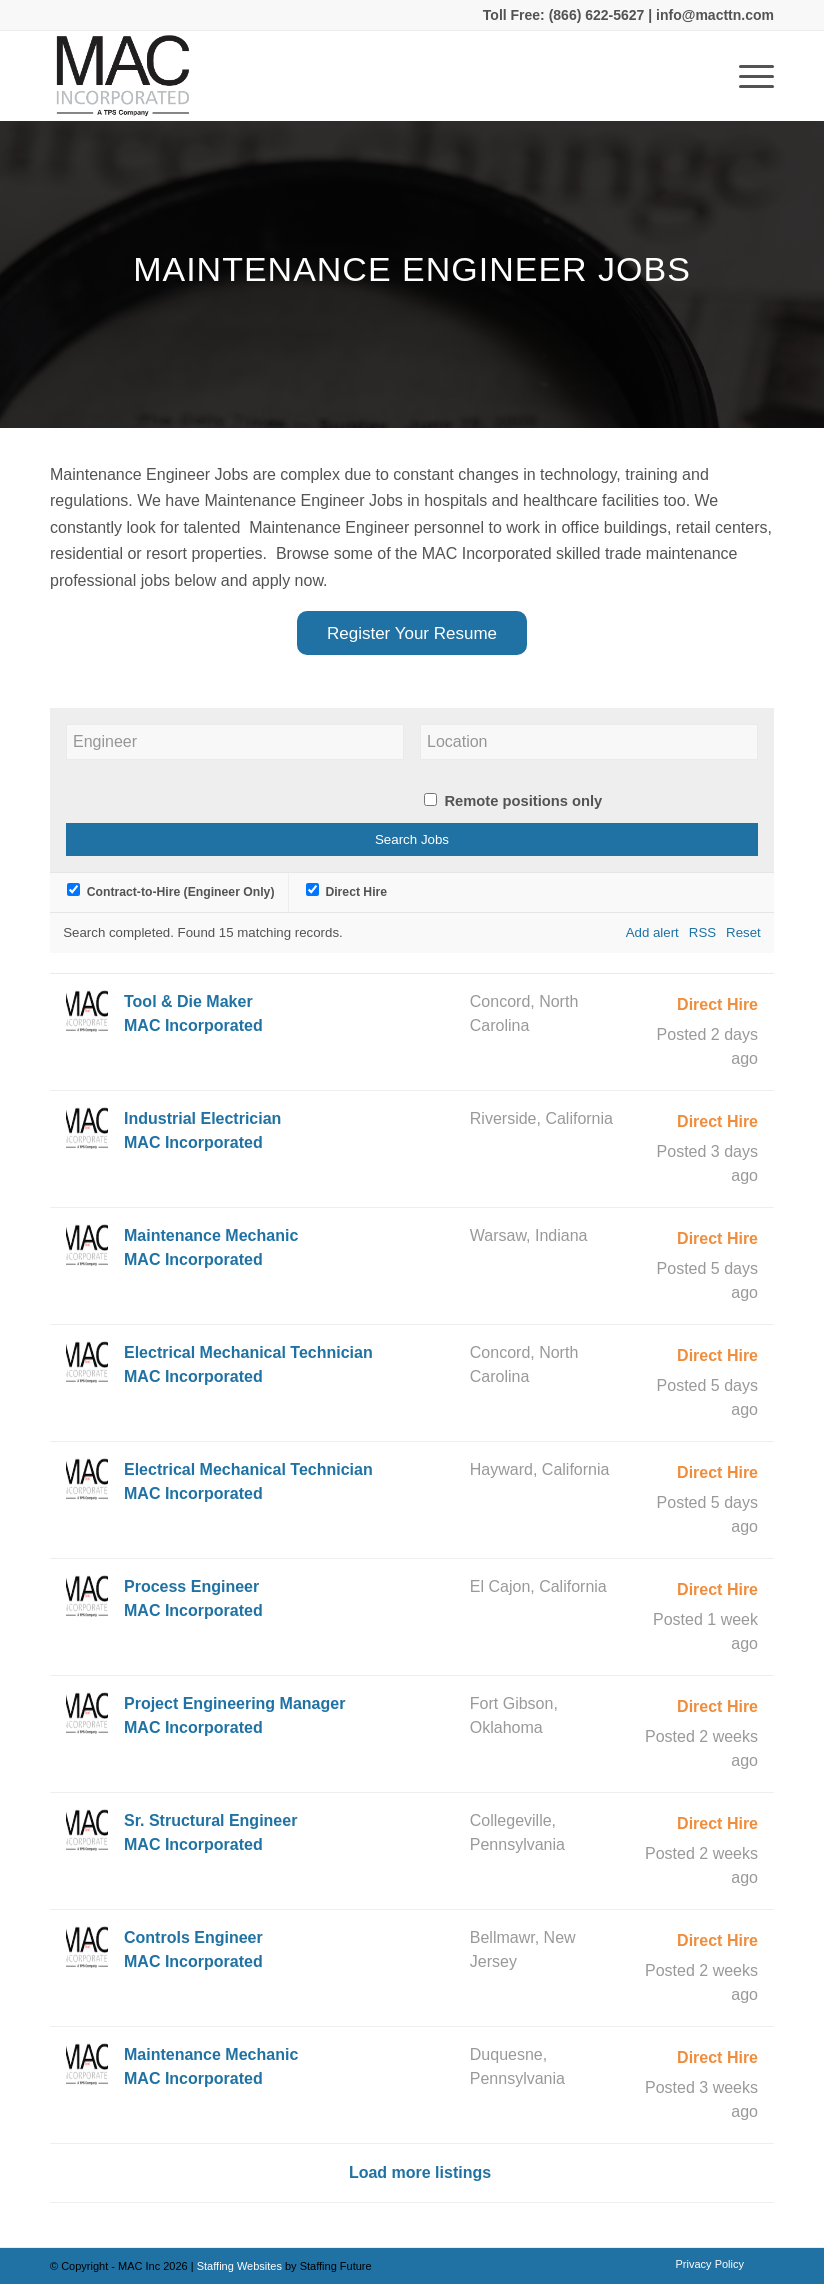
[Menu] (746, 76)
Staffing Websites (241, 2266)
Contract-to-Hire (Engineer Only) (170, 892)
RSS (702, 932)
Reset (743, 932)
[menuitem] (705, 2264)
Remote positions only (523, 801)
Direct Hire (346, 892)
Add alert (652, 932)
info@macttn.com (713, 15)
